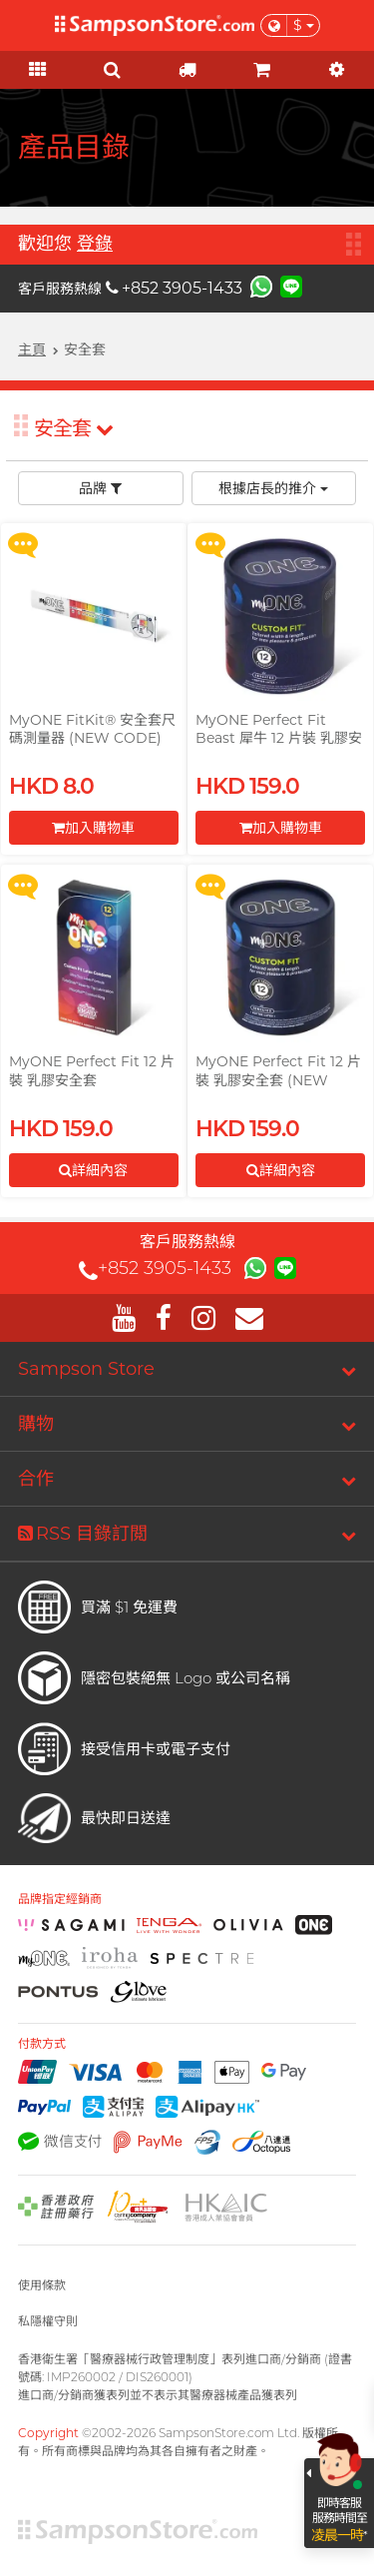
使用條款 (42, 2284)
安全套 (73, 428)
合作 (36, 1479)
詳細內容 (93, 1170)
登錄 (95, 244)
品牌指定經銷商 (60, 1899)
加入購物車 (93, 828)
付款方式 (42, 2044)
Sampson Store (86, 1369)
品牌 (100, 488)
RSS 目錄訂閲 (83, 1534)
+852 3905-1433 (174, 288)
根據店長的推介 (273, 488)
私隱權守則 (48, 2320)
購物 (36, 1424)
